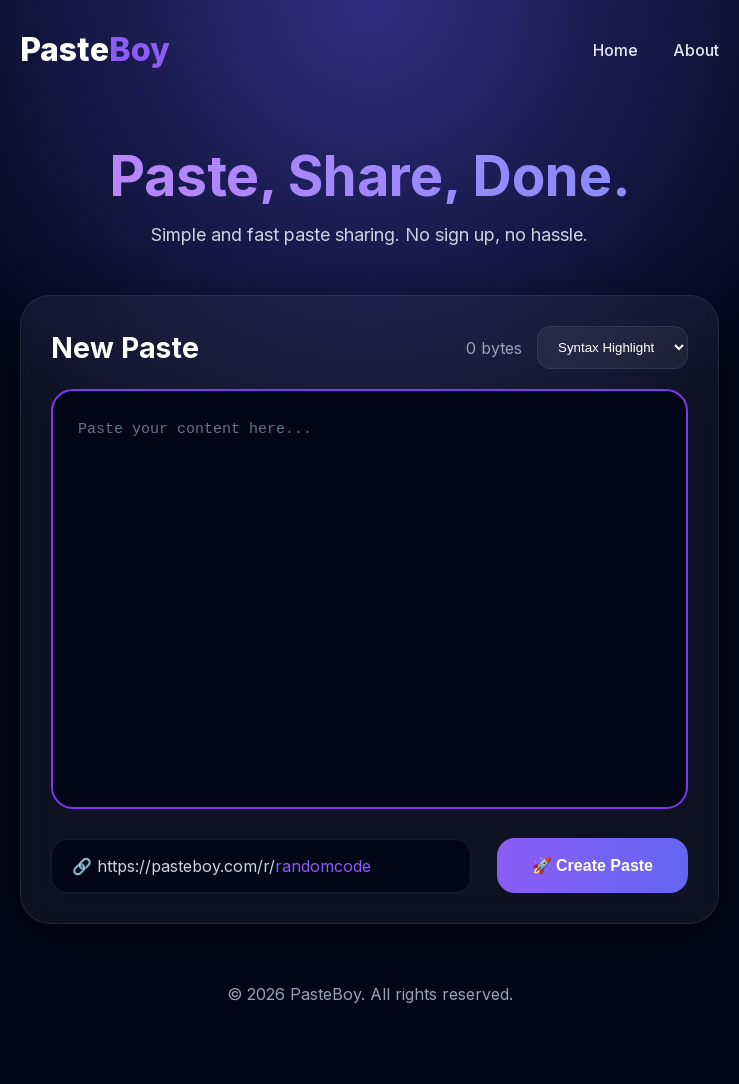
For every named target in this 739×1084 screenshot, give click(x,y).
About (696, 50)
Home (615, 50)
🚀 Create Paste (592, 865)
